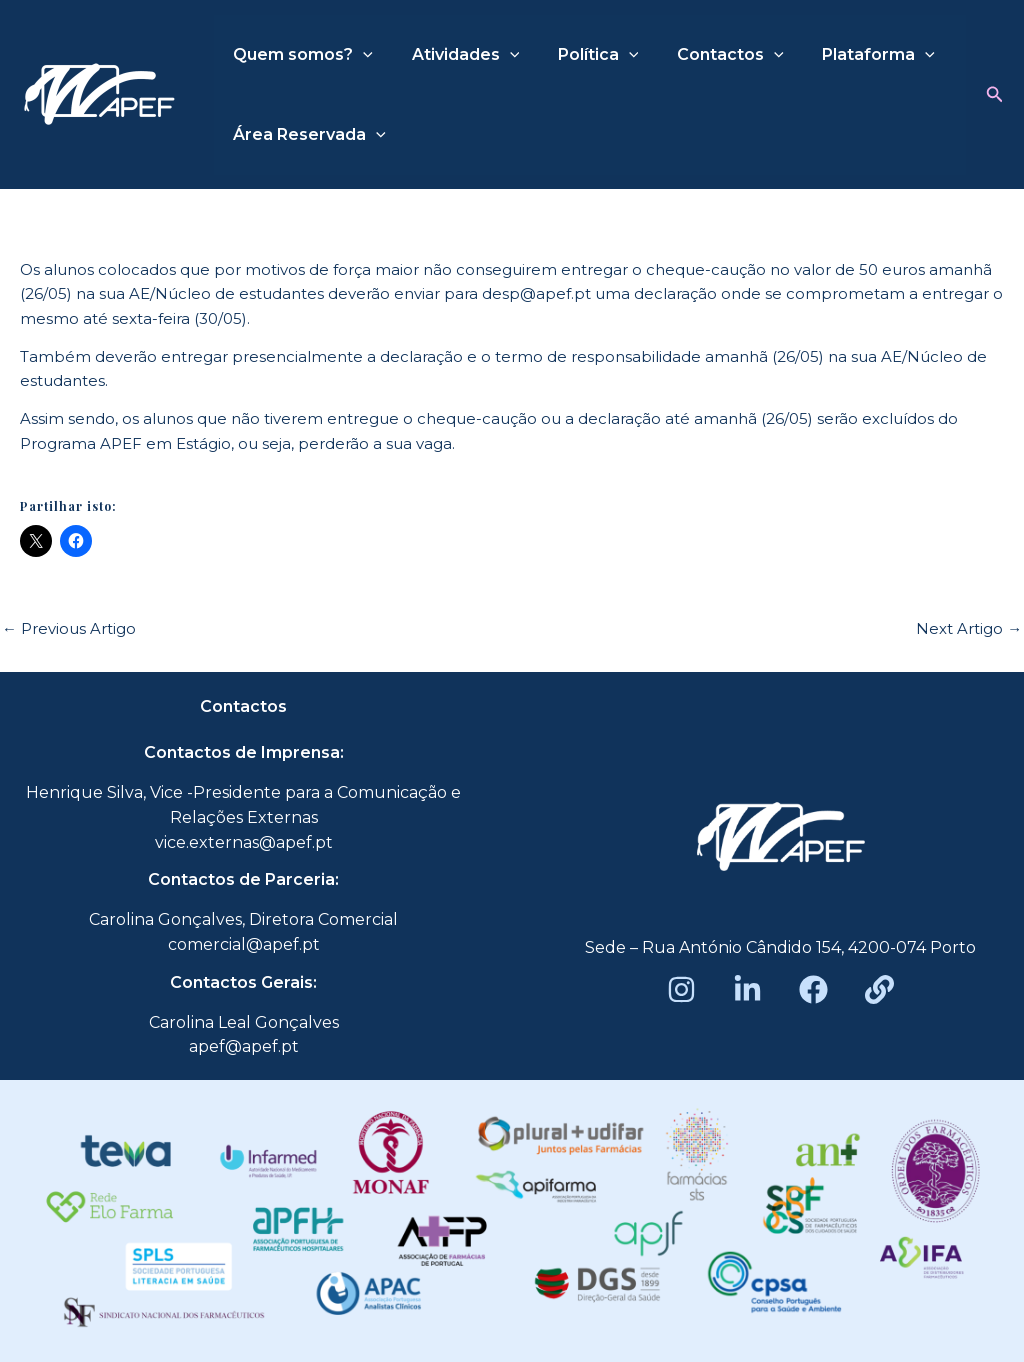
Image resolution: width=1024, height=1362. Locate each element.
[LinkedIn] (747, 989)
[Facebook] (813, 989)
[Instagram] (681, 989)
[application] (360, 55)
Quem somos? (300, 55)
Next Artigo (969, 628)
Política (581, 55)
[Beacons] (879, 989)
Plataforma (848, 55)
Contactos (707, 55)
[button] (995, 95)
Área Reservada (306, 135)
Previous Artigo (69, 628)
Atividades (456, 55)
